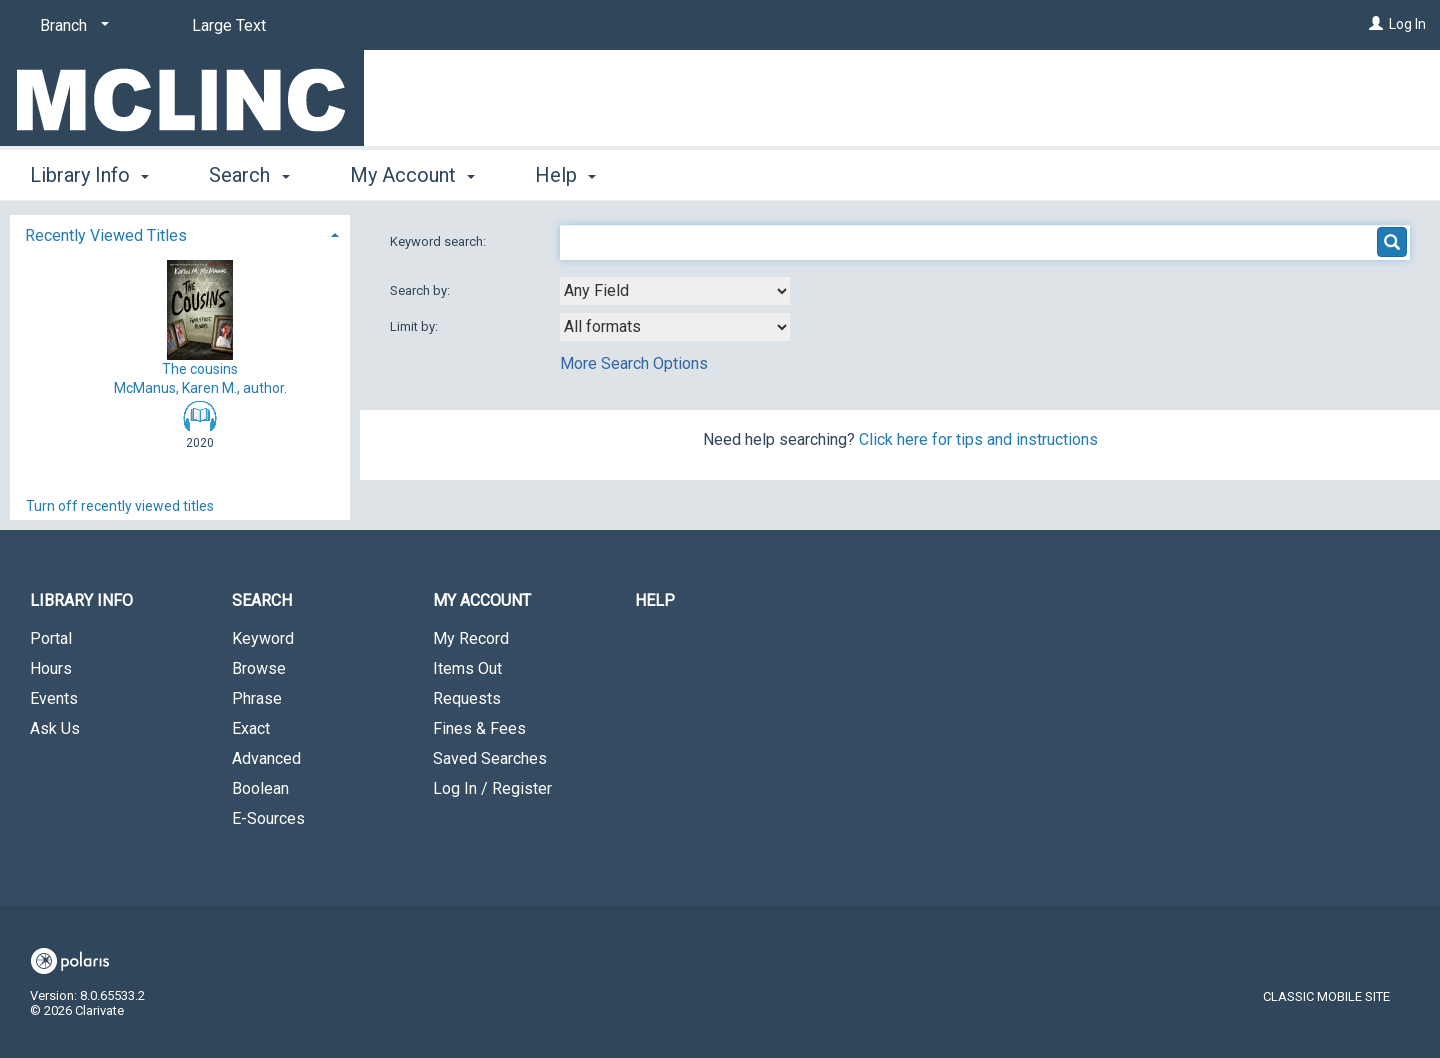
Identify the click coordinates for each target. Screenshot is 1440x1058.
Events (54, 698)
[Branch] (71, 26)
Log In (1407, 24)
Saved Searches (490, 758)
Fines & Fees (479, 728)
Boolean (260, 788)
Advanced (266, 758)
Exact (251, 728)
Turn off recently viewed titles (120, 506)
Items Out (467, 668)
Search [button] (249, 175)
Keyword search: (439, 241)
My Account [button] (412, 175)
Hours (51, 668)
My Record (471, 638)
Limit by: (415, 326)
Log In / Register (492, 788)
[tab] (180, 233)
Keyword (263, 638)
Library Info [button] (89, 175)
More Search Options (634, 363)
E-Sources (268, 818)
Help (655, 600)
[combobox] (675, 291)
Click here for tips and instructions (978, 439)
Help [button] (565, 175)
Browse (259, 668)
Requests (467, 698)
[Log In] (1376, 24)
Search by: (421, 290)
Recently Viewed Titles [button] (106, 235)
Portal (51, 638)
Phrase (257, 698)
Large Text (229, 25)
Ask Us (55, 728)
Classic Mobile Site (1326, 996)
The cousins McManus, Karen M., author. (200, 327)
